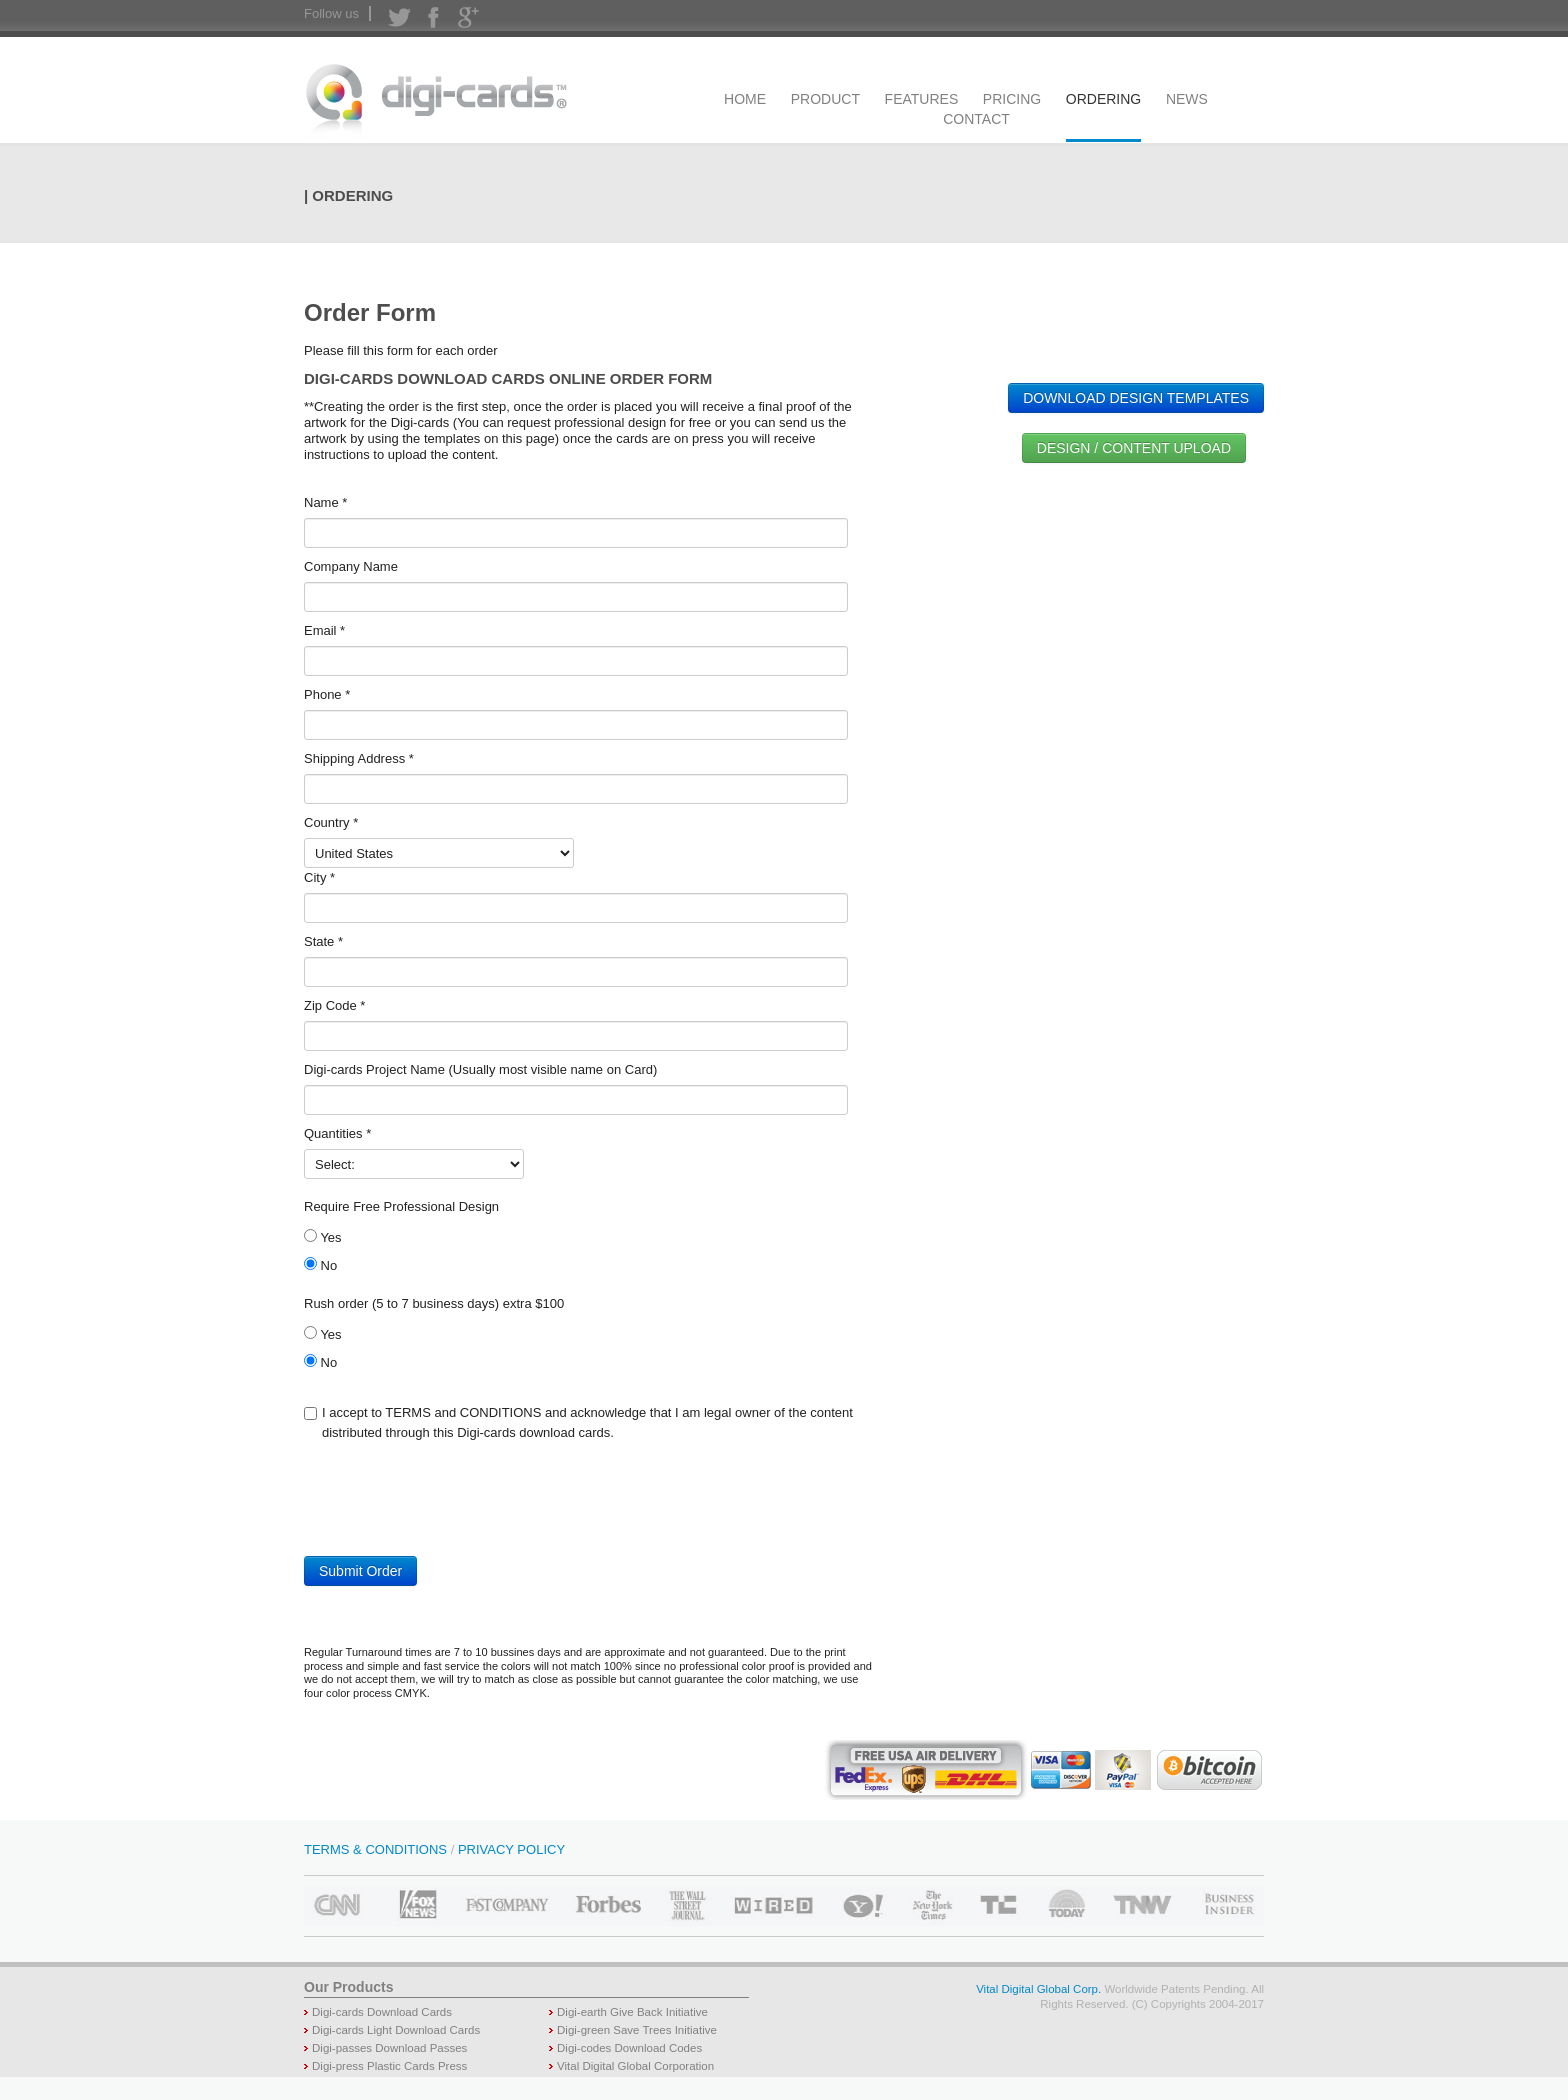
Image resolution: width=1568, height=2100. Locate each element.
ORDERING (1103, 99)
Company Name (351, 566)
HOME (745, 99)
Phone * (327, 694)
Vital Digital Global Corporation (635, 2066)
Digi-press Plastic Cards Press (389, 2066)
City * (319, 877)
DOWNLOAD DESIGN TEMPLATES (1136, 398)
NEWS (1187, 99)
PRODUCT (825, 99)
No (320, 1265)
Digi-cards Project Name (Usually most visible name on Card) (480, 1069)
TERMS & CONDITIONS (375, 1849)
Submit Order (360, 1571)
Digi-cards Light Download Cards (396, 2030)
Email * (324, 630)
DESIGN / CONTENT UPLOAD (1134, 448)
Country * (331, 822)
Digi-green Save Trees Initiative (637, 2030)
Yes (323, 1237)
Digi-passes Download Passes (389, 2048)
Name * (325, 502)
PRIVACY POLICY (511, 1849)
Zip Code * (334, 1005)
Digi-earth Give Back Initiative (632, 2012)
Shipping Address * (359, 758)
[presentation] (456, 1507)
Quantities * (337, 1133)
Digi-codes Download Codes (629, 2048)
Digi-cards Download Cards (382, 2012)
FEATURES (922, 99)
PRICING (1012, 99)
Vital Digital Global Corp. (1038, 1989)
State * (323, 941)
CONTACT (976, 119)
